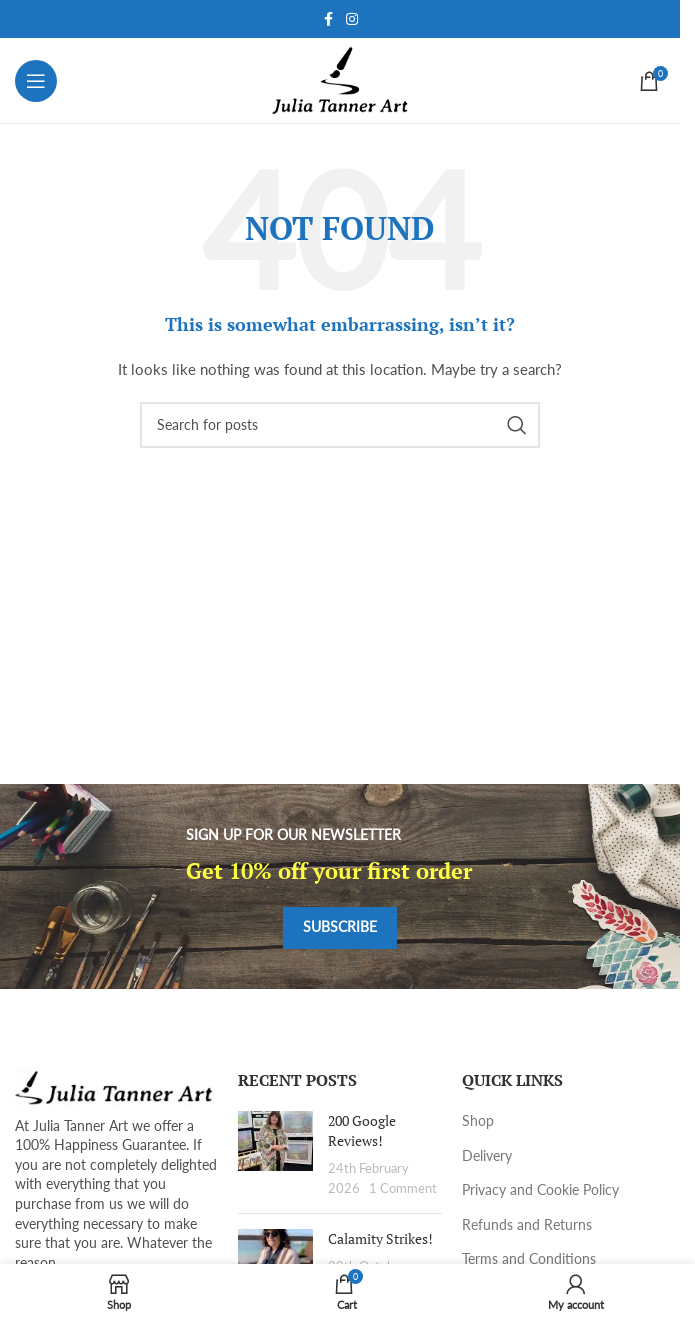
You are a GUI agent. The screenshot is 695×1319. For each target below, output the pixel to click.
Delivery (487, 1155)
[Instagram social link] (352, 19)
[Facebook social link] (328, 19)
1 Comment (403, 1188)
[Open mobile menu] (36, 81)
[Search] (340, 425)
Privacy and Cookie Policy (540, 1189)
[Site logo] (340, 78)
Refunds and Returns (527, 1224)
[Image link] (115, 1085)
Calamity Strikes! (380, 1238)
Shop (478, 1120)
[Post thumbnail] (275, 1154)
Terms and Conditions (529, 1258)
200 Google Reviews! (362, 1130)
